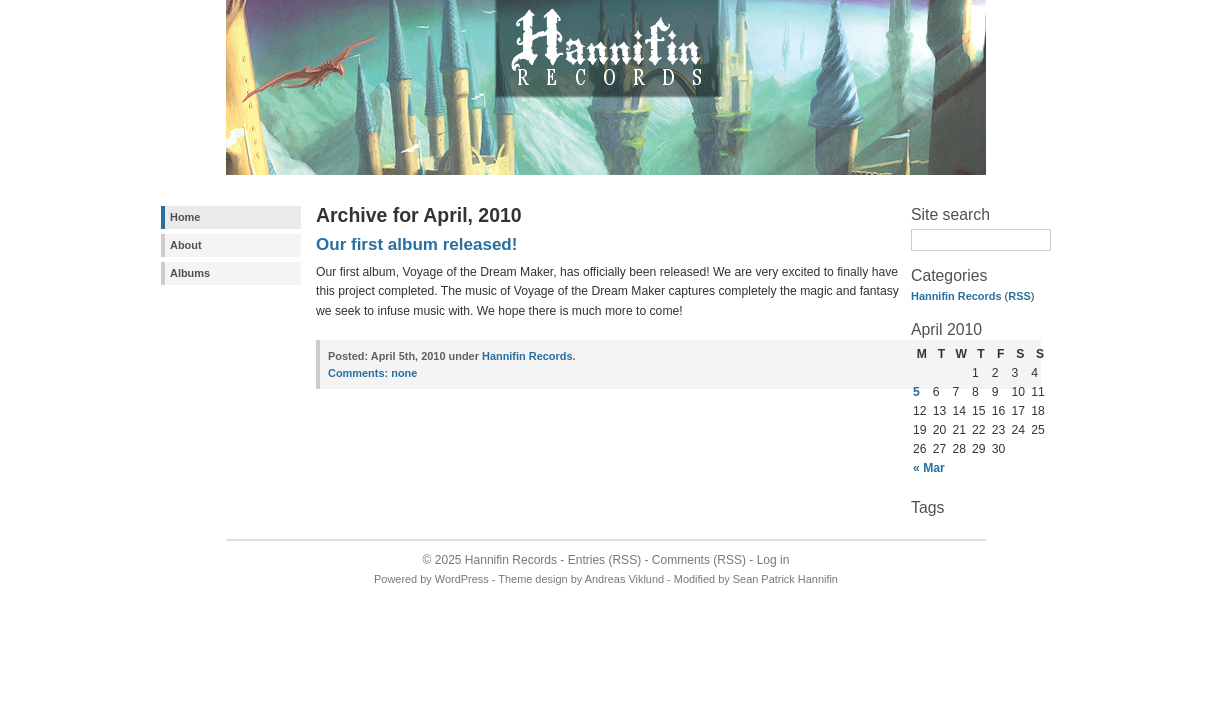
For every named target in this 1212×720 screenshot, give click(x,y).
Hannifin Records (956, 296)
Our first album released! (416, 244)
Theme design (532, 579)
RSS (1019, 296)
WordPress (462, 579)
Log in (773, 560)
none (372, 373)
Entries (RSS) (604, 560)
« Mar (929, 468)
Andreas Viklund (624, 579)
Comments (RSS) (699, 560)
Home (185, 217)
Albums (190, 273)
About (186, 245)
